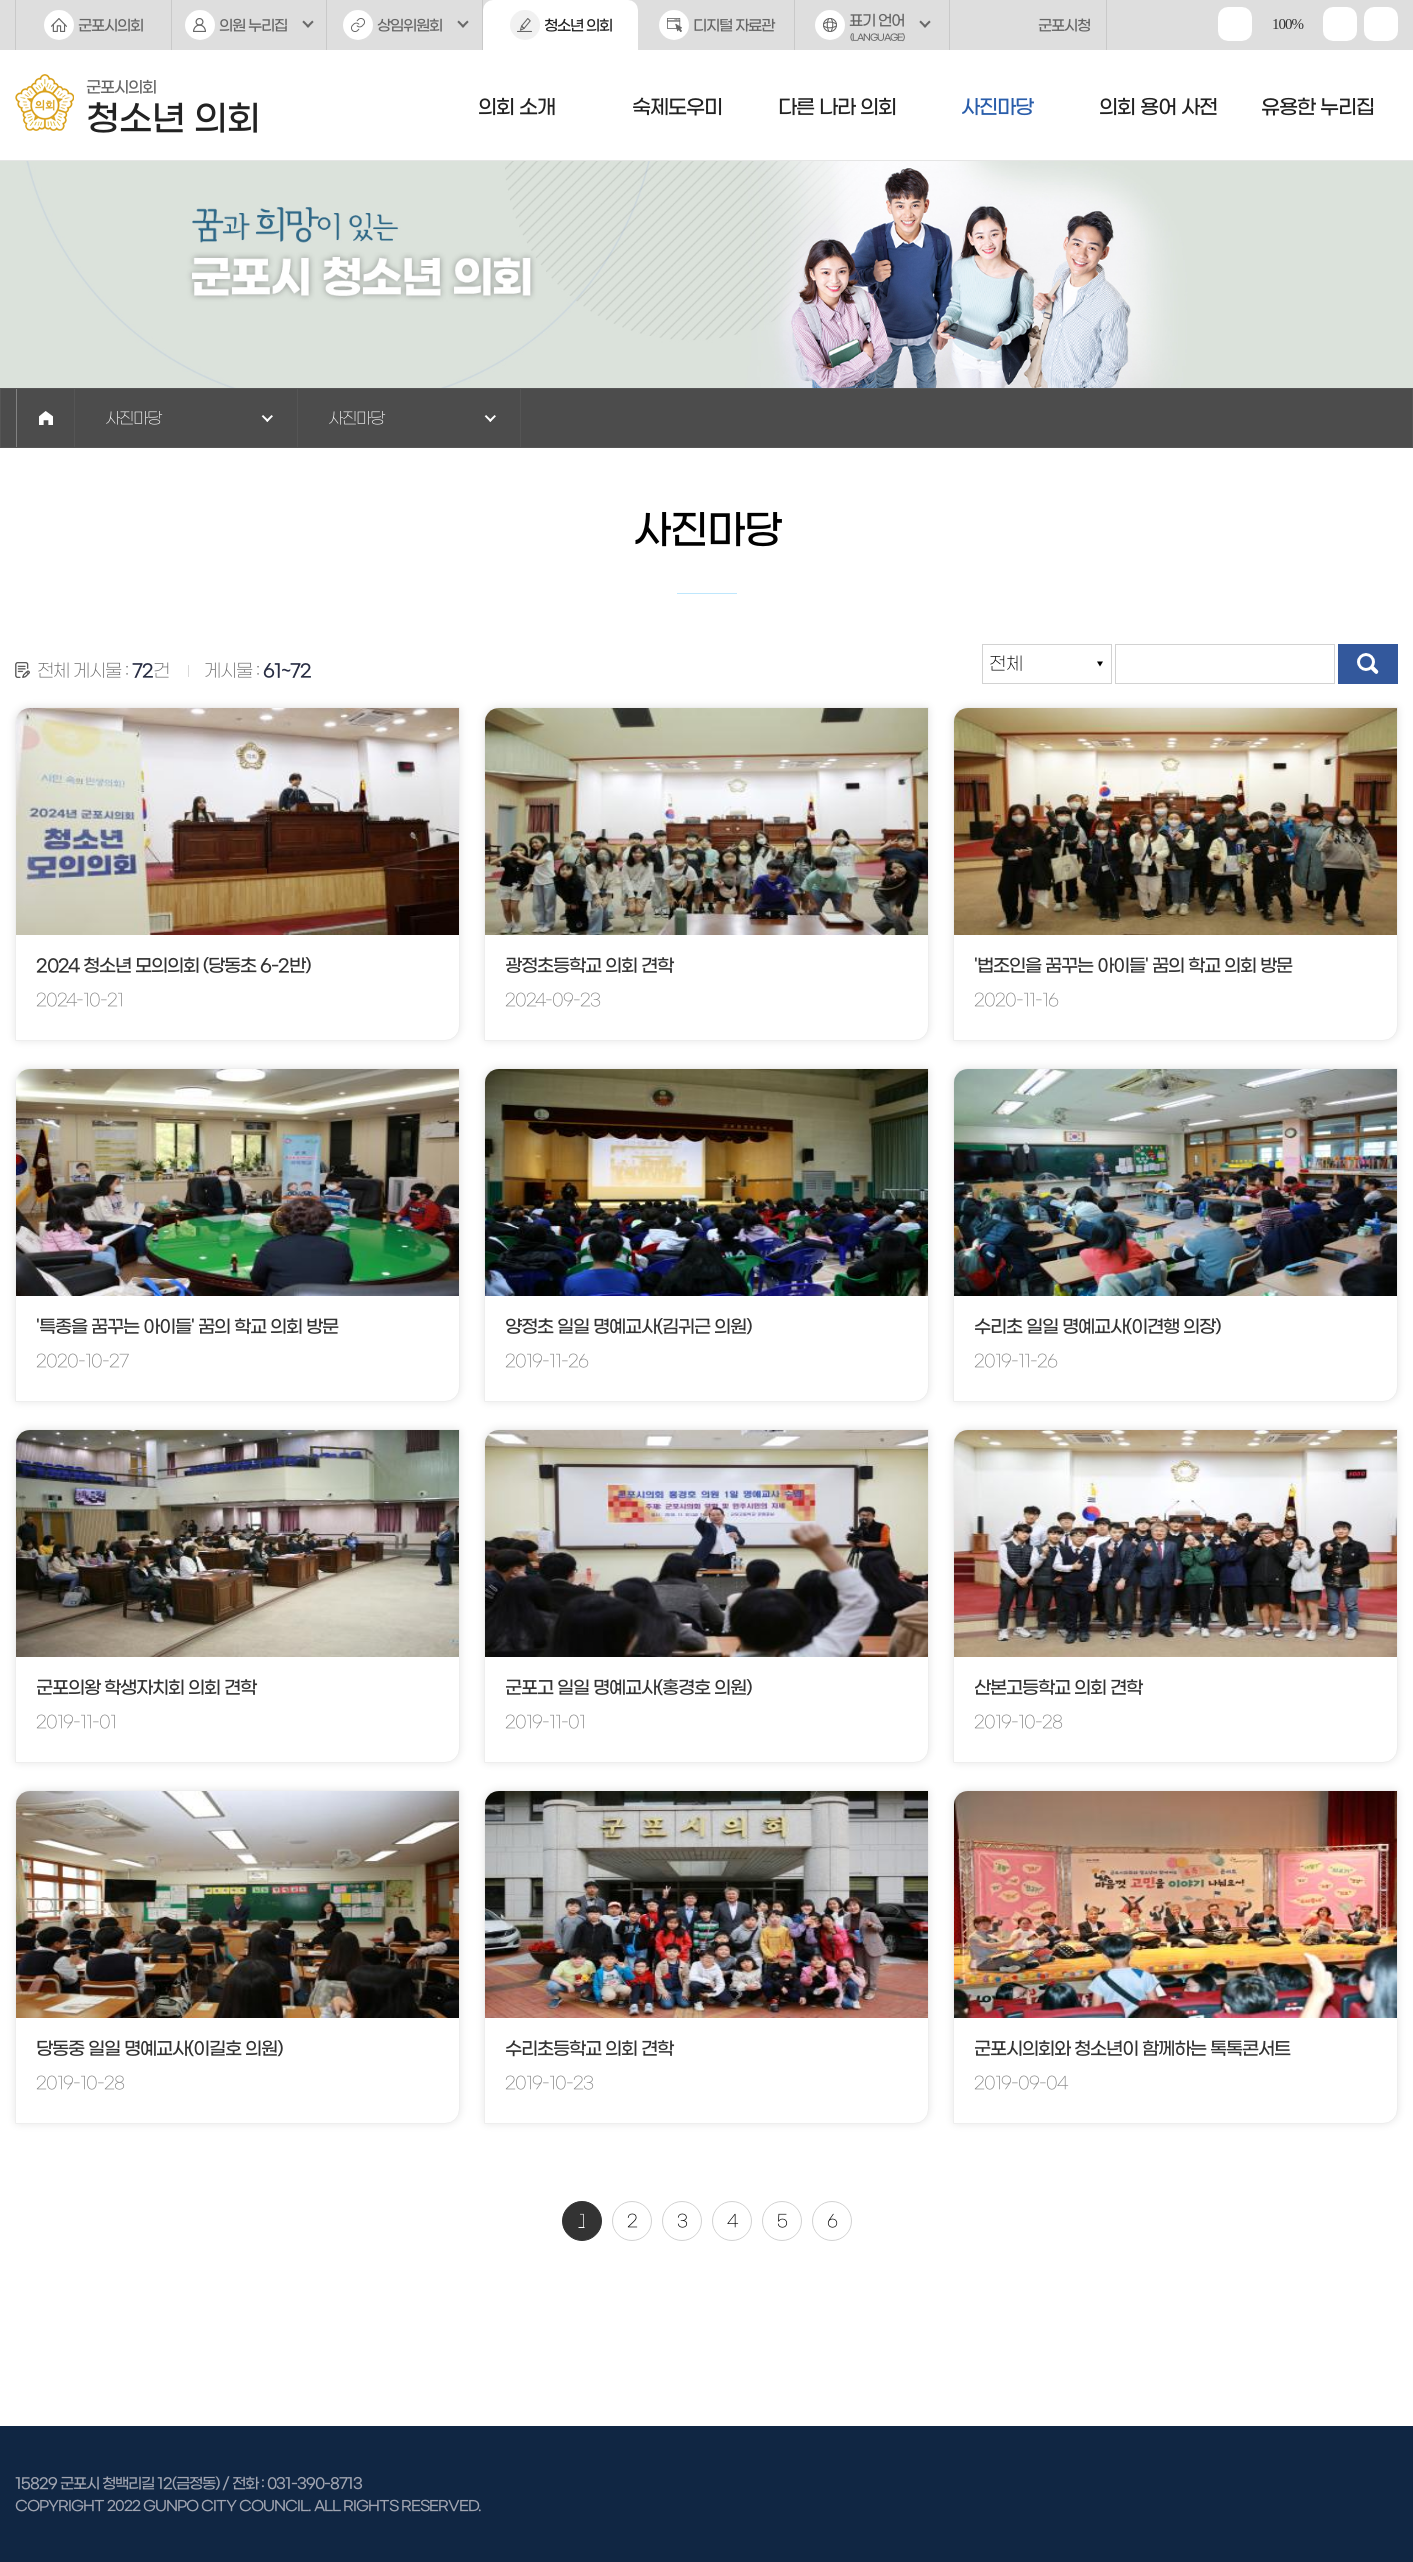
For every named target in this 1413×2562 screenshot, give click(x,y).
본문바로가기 (0, 0)
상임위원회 (409, 25)
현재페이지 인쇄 (1381, 24)
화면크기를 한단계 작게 (1340, 24)
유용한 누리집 (1317, 107)
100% (1287, 24)
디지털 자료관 (733, 25)
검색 (1368, 664)
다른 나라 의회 (837, 107)
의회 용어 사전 (1158, 107)
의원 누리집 (253, 25)
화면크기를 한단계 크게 (1235, 24)
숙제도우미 (677, 107)
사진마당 (997, 107)
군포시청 (1064, 25)
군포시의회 (110, 25)
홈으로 (45, 418)
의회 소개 (516, 107)
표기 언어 (872, 31)
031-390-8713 (314, 2483)
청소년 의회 (578, 25)
